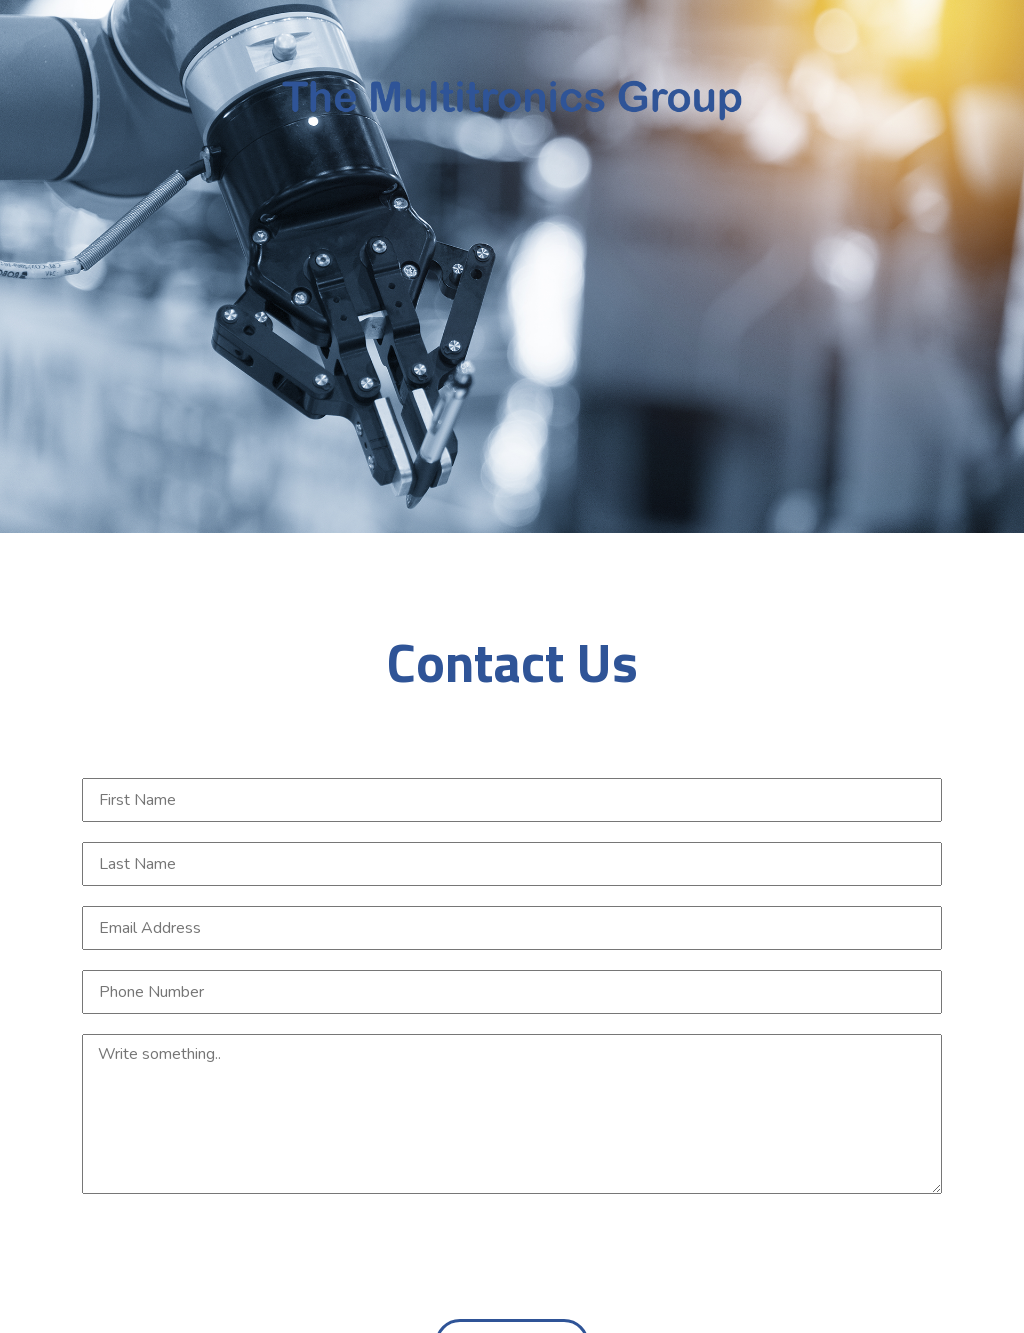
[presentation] (790, 1260)
